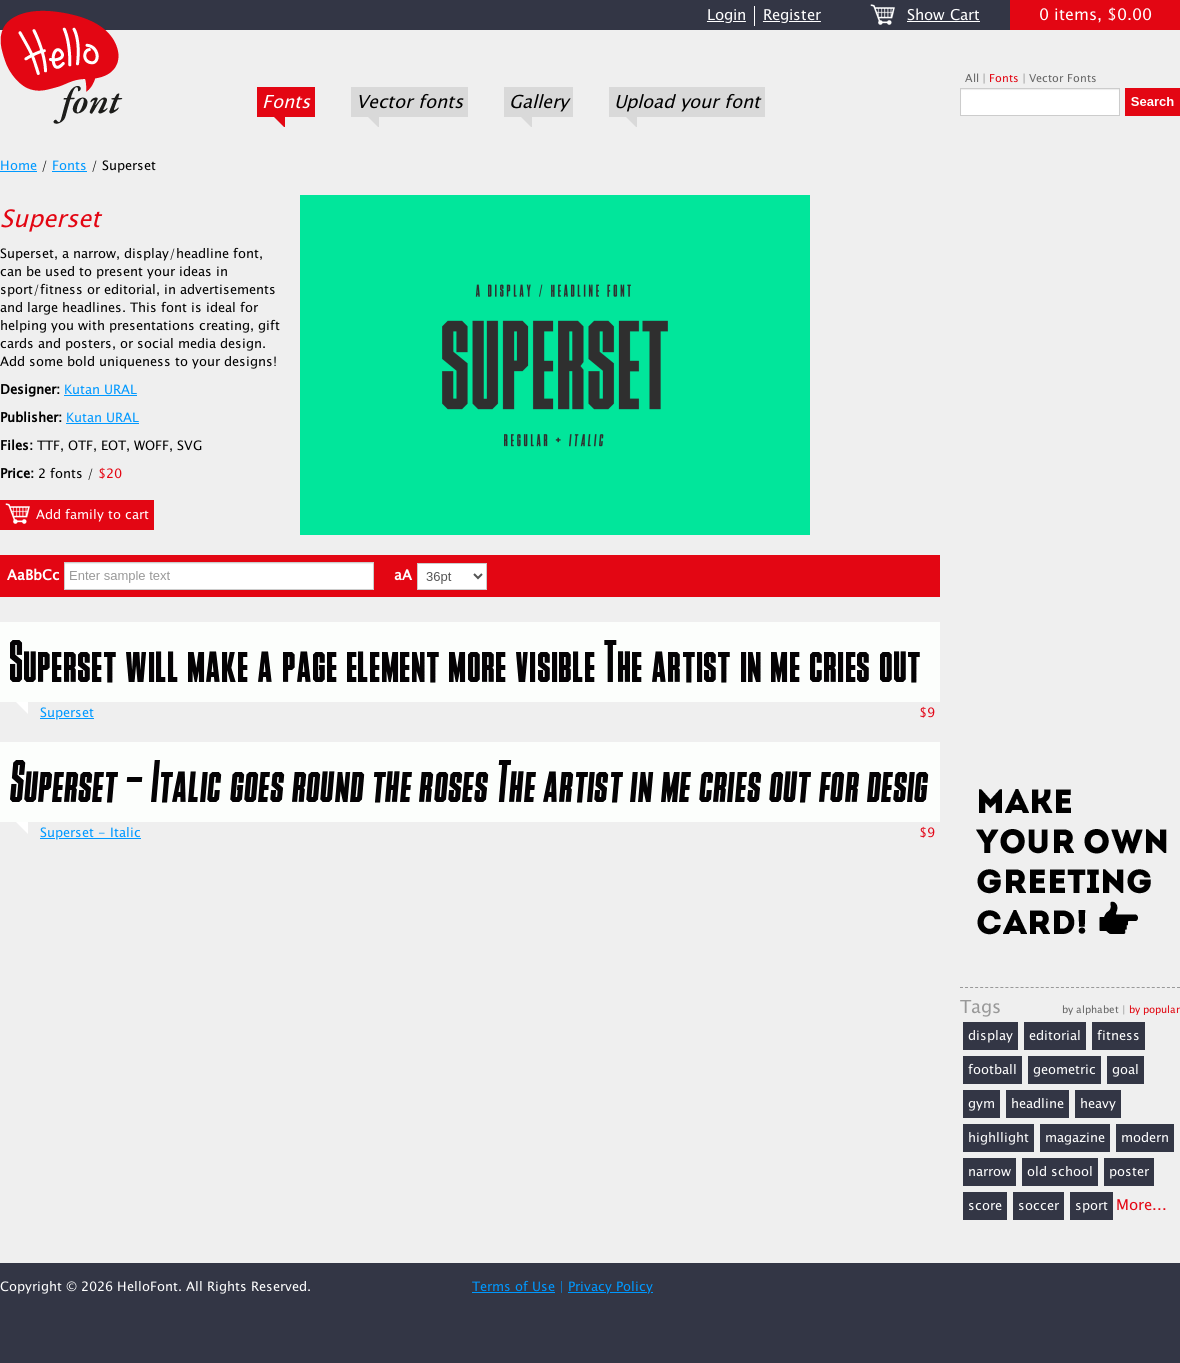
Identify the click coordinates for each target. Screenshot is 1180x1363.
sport (1091, 1206)
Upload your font (687, 102)
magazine (1075, 1138)
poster (1129, 1172)
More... (1141, 1205)
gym (981, 1104)
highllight (998, 1138)
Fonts (286, 102)
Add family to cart (77, 514)
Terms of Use (513, 1287)
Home (18, 166)
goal (1125, 1070)
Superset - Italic (90, 833)
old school (1060, 1172)
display (990, 1036)
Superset (67, 713)
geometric (1064, 1070)
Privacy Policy (610, 1287)
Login (726, 15)
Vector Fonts (1063, 78)
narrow (989, 1172)
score (985, 1206)
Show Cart (943, 15)
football (992, 1070)
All (972, 78)
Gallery (538, 102)
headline (1037, 1104)
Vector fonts (409, 102)
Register (792, 15)
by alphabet (1090, 1009)
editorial (1055, 1036)
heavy (1098, 1104)
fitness (1118, 1036)
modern (1145, 1138)
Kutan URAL (100, 390)
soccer (1038, 1206)
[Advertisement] (1070, 457)
